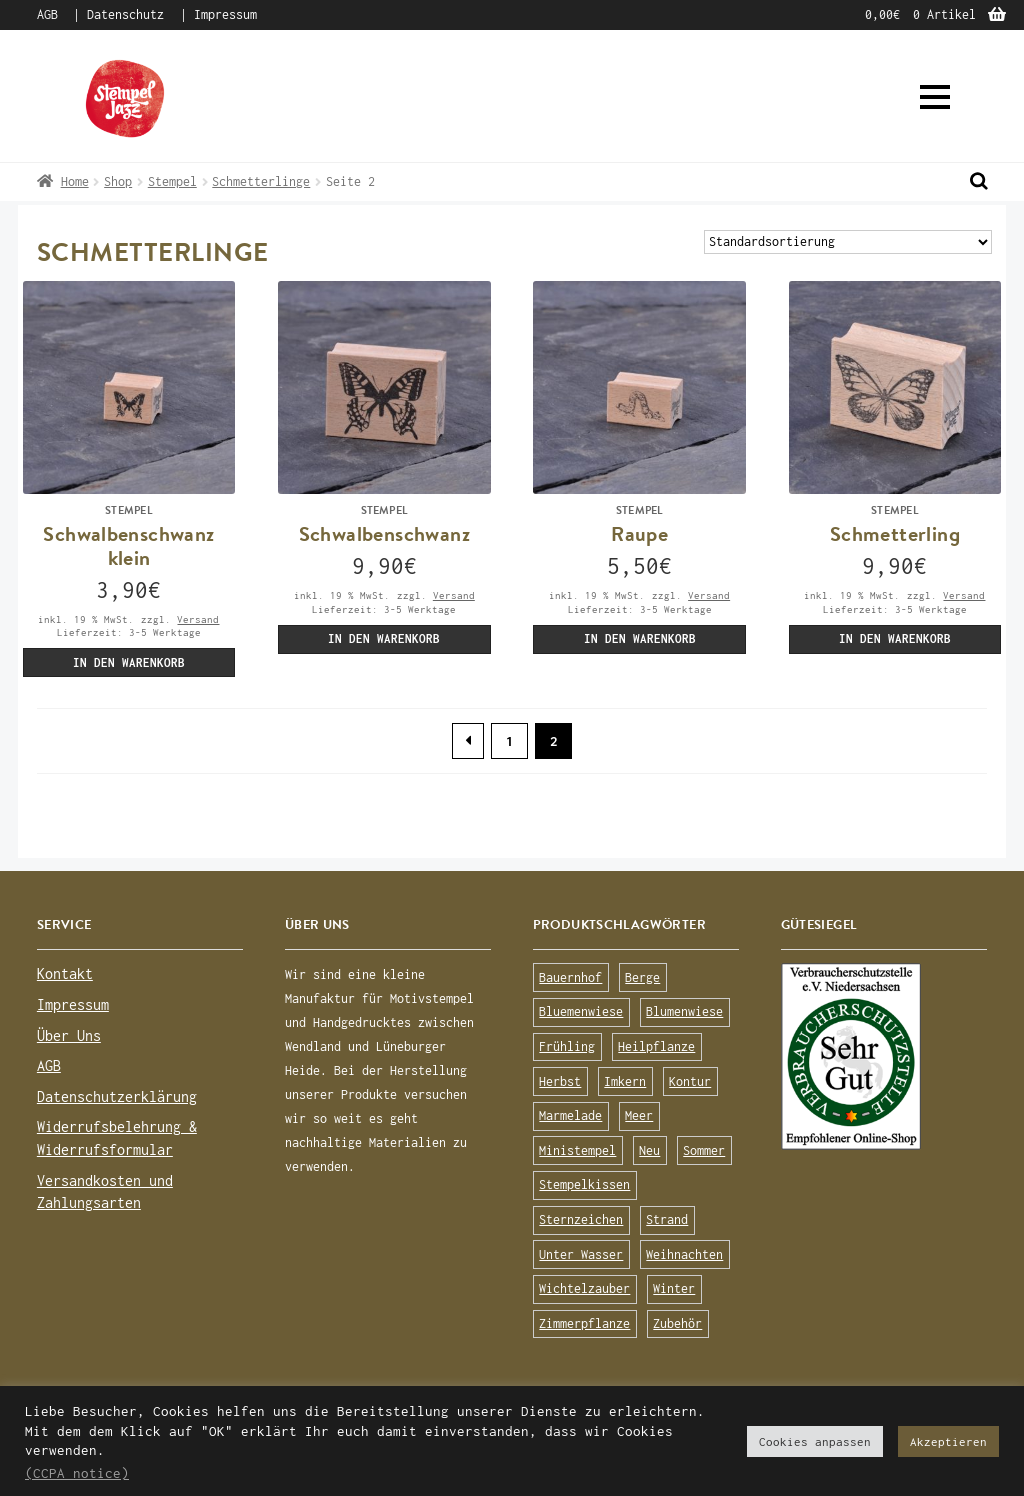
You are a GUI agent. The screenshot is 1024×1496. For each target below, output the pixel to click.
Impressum (225, 14)
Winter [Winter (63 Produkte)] (674, 1288)
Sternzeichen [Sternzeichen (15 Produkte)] (581, 1219)
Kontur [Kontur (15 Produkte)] (690, 1081)
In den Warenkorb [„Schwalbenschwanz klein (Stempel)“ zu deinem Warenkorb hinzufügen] (129, 662)
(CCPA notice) (77, 1473)
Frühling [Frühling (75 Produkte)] (567, 1046)
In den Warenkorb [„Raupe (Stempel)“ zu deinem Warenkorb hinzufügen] (640, 638)
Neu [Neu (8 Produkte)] (649, 1150)
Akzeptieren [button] (948, 1441)
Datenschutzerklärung (117, 1096)
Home (75, 181)
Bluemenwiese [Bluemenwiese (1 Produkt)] (581, 1011)
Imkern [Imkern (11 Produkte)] (625, 1081)
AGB (47, 14)
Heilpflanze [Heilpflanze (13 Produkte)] (656, 1046)
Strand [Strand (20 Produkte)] (667, 1219)
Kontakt (65, 973)
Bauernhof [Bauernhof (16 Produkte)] (570, 977)
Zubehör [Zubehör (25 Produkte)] (677, 1323)
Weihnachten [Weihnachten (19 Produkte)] (684, 1254)
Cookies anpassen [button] (815, 1441)
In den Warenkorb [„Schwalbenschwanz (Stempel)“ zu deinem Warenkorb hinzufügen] (384, 638)
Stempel (172, 181)
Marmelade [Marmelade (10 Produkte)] (570, 1115)
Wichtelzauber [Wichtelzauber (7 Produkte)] (584, 1288)
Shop (118, 181)
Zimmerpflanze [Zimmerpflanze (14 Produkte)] (584, 1323)
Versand (198, 619)
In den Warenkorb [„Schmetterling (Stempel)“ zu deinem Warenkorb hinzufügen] (895, 638)
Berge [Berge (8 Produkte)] (642, 977)
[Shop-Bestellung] (848, 242)
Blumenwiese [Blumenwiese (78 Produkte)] (684, 1011)
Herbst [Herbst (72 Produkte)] (560, 1081)
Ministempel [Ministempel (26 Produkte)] (577, 1150)
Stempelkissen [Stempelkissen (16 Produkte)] (584, 1184)
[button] (935, 97)
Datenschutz (125, 14)
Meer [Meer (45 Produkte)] (639, 1115)
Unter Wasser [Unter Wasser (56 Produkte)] (581, 1254)
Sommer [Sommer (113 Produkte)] (704, 1150)
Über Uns (69, 1035)
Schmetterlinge (261, 181)
